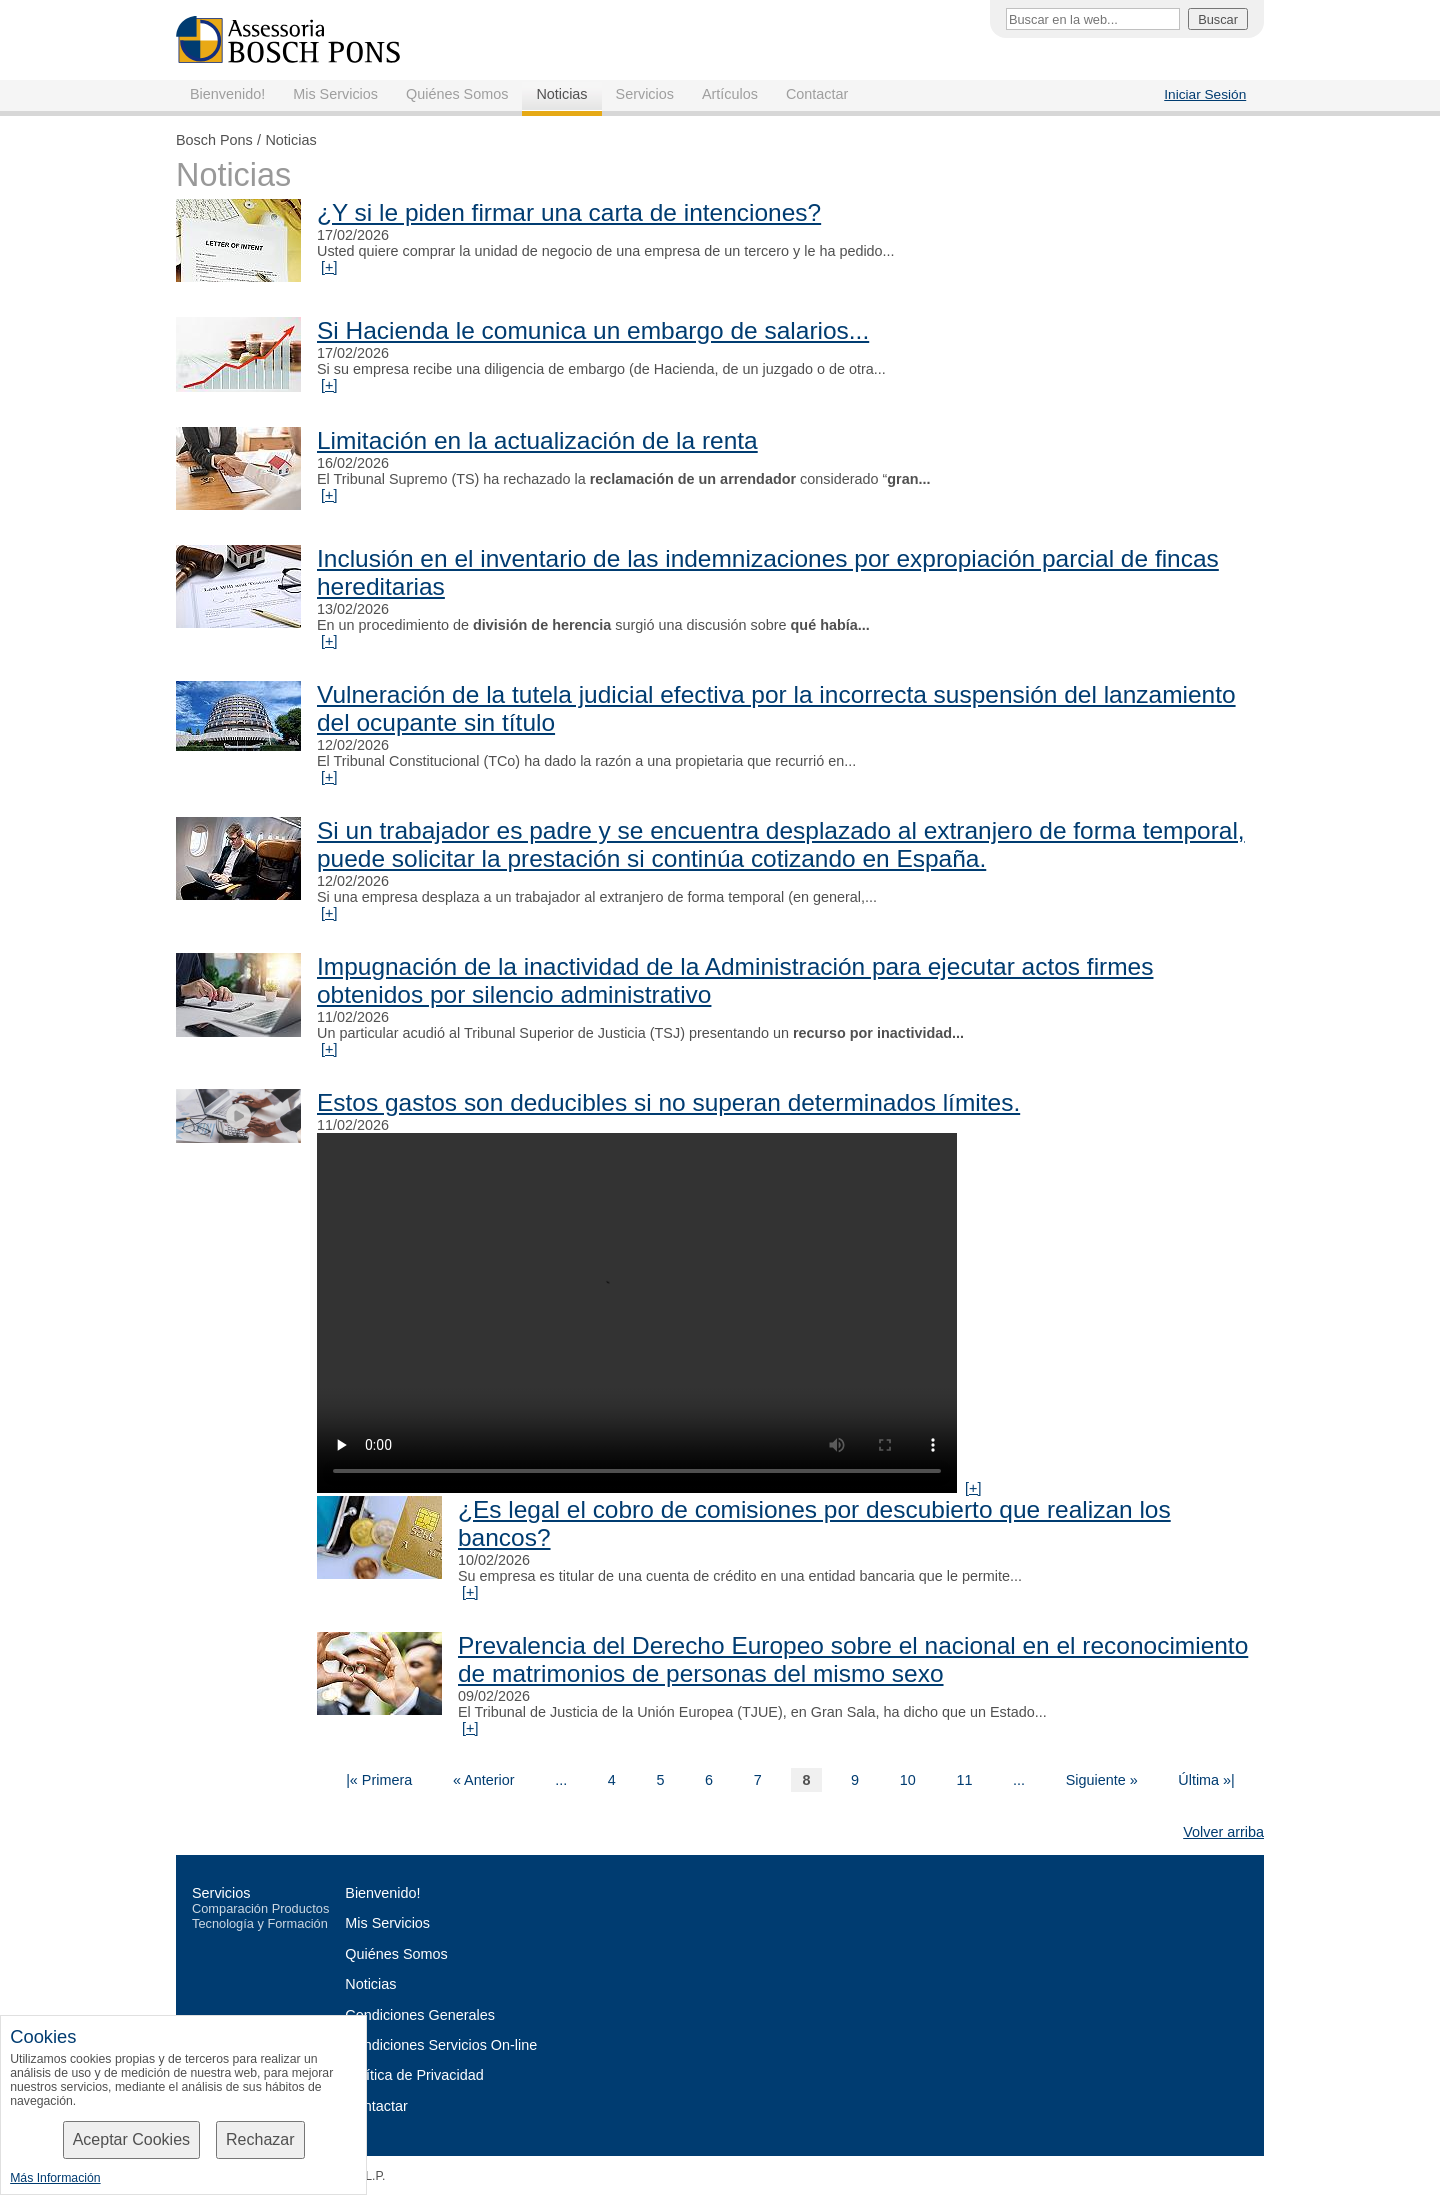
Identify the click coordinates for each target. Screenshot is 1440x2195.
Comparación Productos (260, 1908)
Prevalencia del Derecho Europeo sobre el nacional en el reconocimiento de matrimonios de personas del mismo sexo (853, 1659)
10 (908, 1780)
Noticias (561, 94)
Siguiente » (1102, 1780)
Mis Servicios (335, 94)
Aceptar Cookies (131, 2139)
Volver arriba (1223, 1832)
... (561, 1780)
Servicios (645, 94)
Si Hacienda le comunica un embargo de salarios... (593, 330)
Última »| (1206, 1780)
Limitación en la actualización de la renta (537, 440)
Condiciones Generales (420, 2015)
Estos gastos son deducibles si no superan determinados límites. (668, 1102)
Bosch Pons (214, 140)
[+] (329, 267)
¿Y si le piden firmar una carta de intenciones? (569, 212)
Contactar (817, 94)
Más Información (55, 2178)
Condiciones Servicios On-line (441, 2045)
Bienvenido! (227, 94)
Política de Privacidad (414, 2075)
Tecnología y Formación (260, 1923)
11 (964, 1780)
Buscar (1218, 19)
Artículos (730, 94)
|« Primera (379, 1780)
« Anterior (484, 1780)
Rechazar (260, 2139)
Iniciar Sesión (1205, 94)
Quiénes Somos (457, 94)
